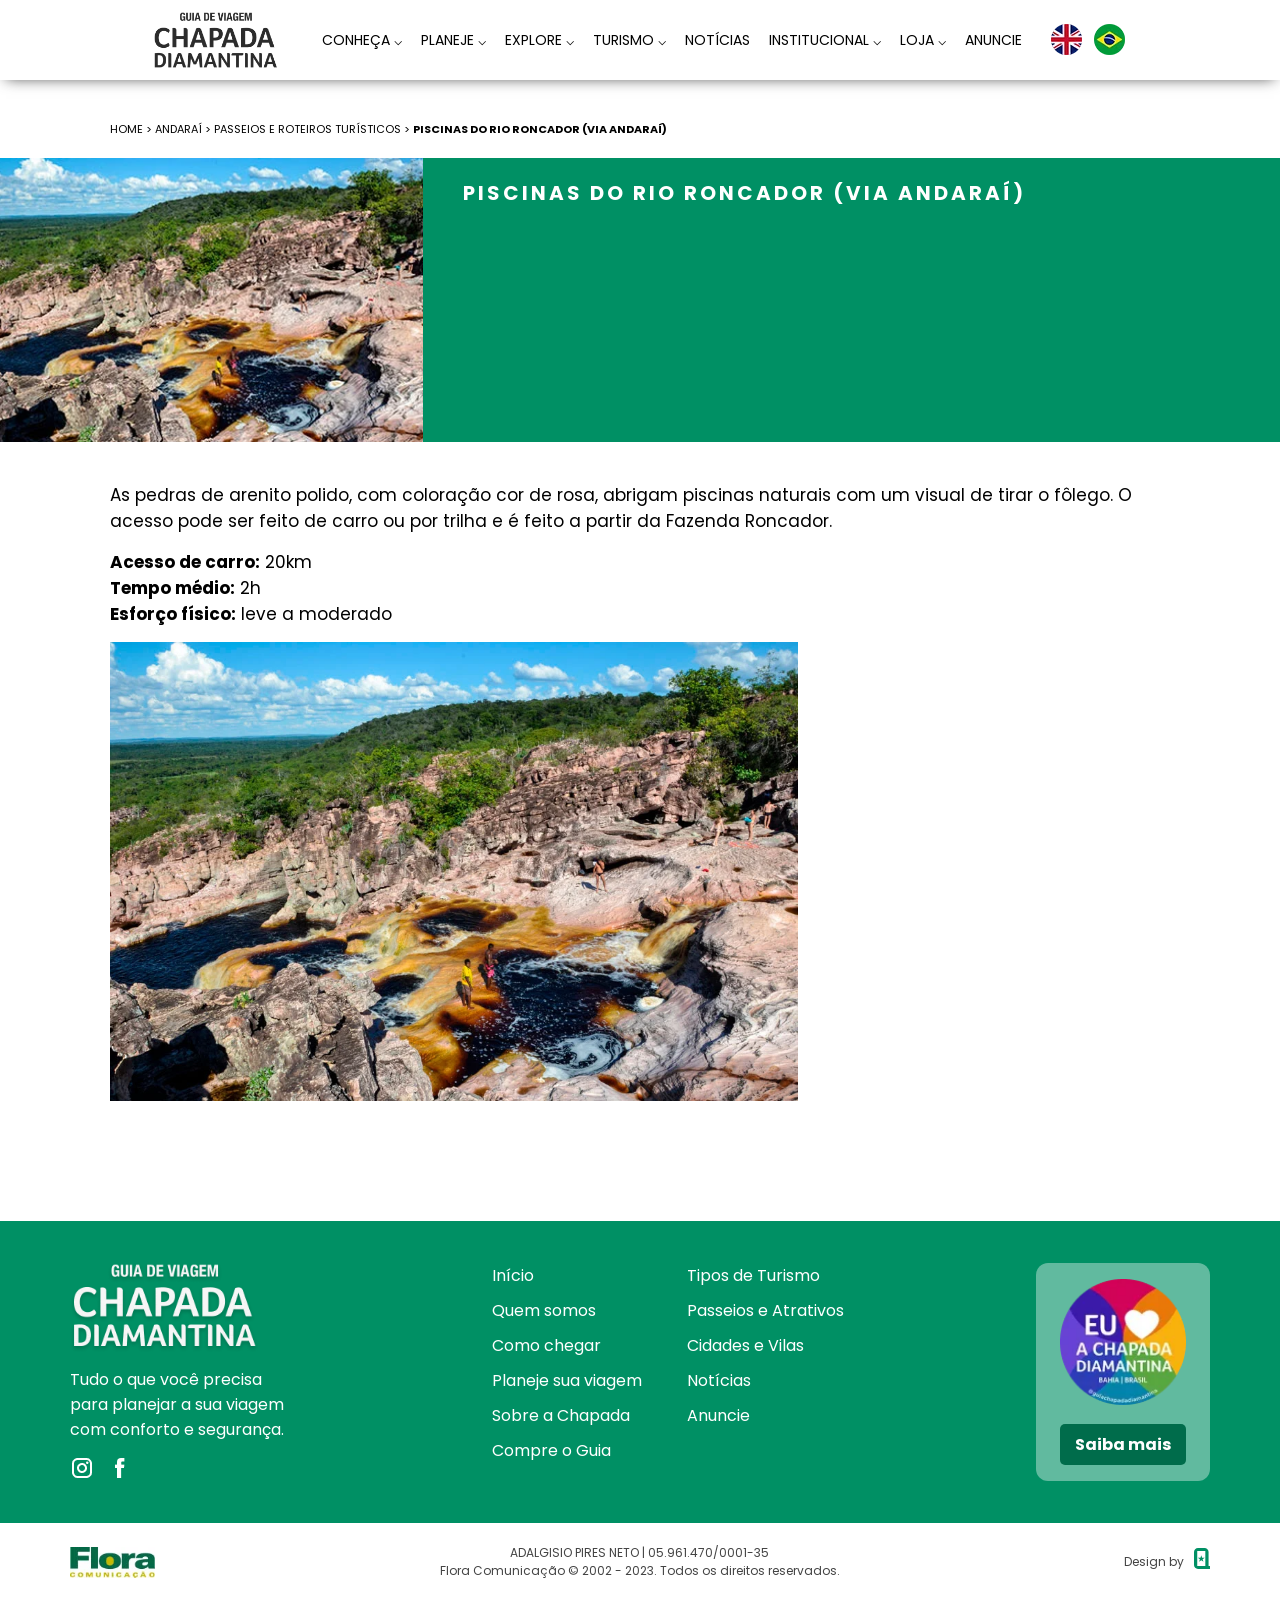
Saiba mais (1123, 1444)
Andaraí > (184, 129)
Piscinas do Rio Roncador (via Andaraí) (540, 129)
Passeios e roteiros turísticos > (313, 129)
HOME (126, 129)
